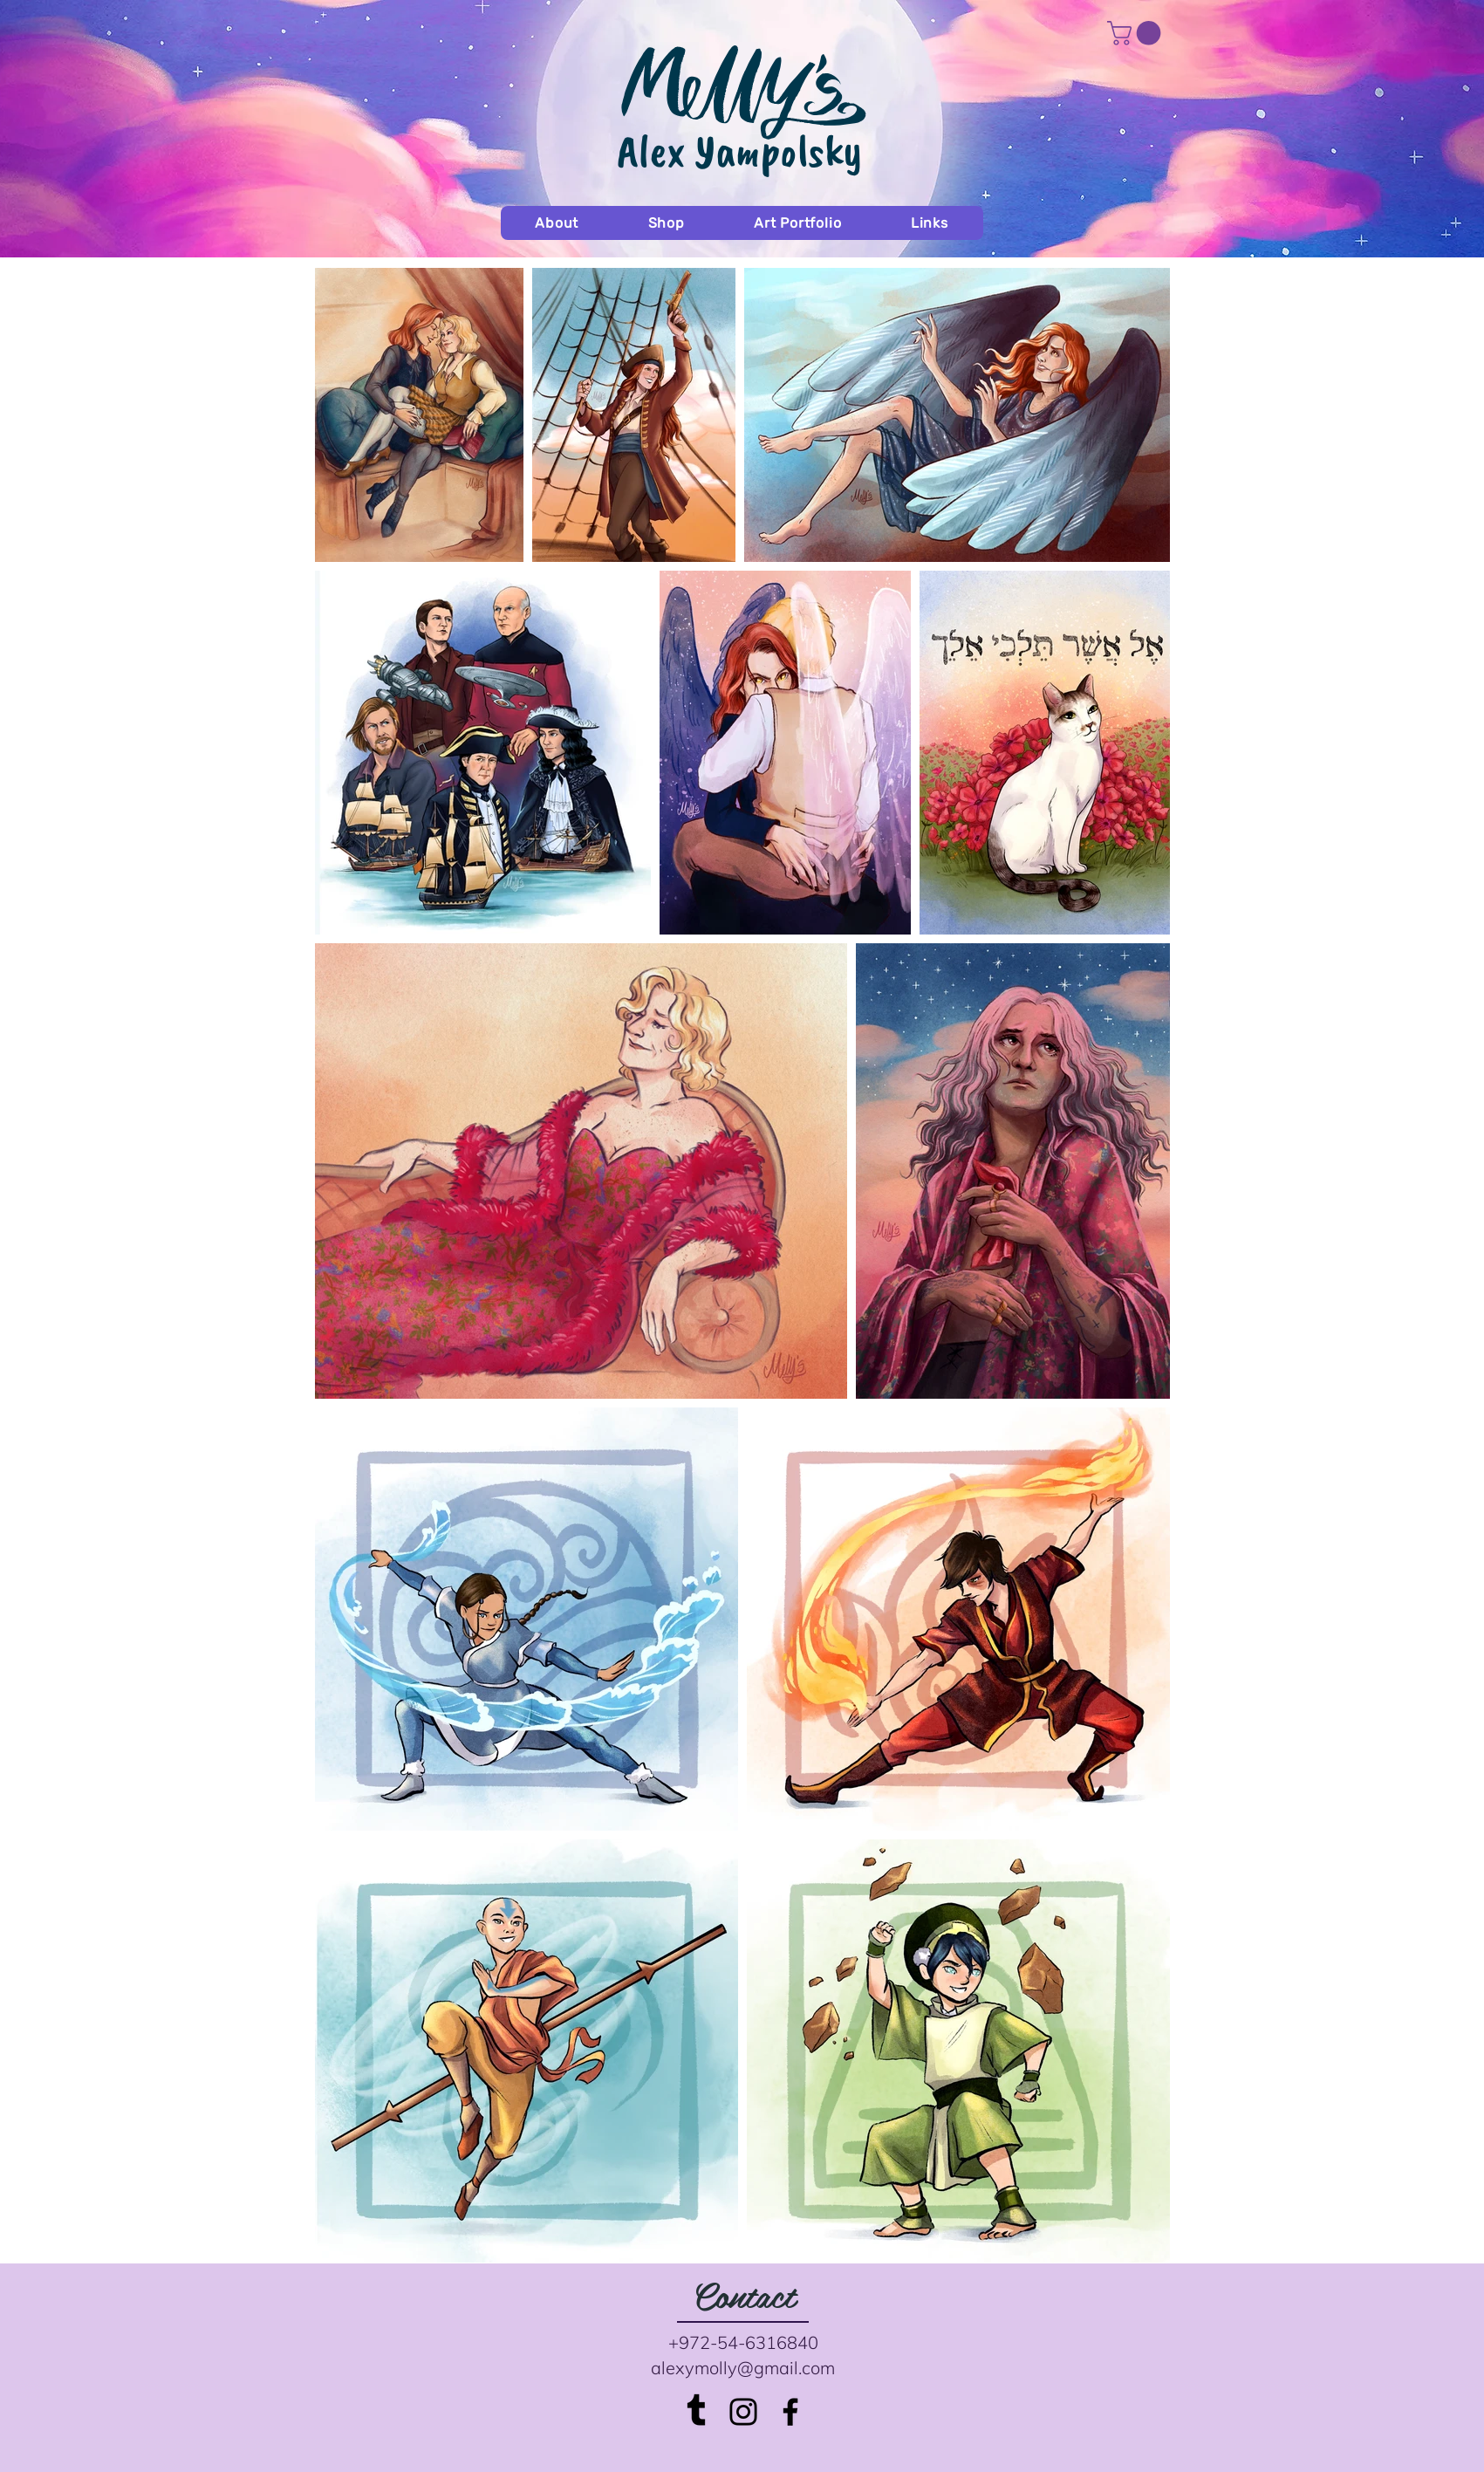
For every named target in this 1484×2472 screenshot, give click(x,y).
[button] (1136, 33)
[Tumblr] (696, 2411)
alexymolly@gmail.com (743, 2368)
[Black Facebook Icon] (790, 2411)
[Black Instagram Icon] (743, 2411)
